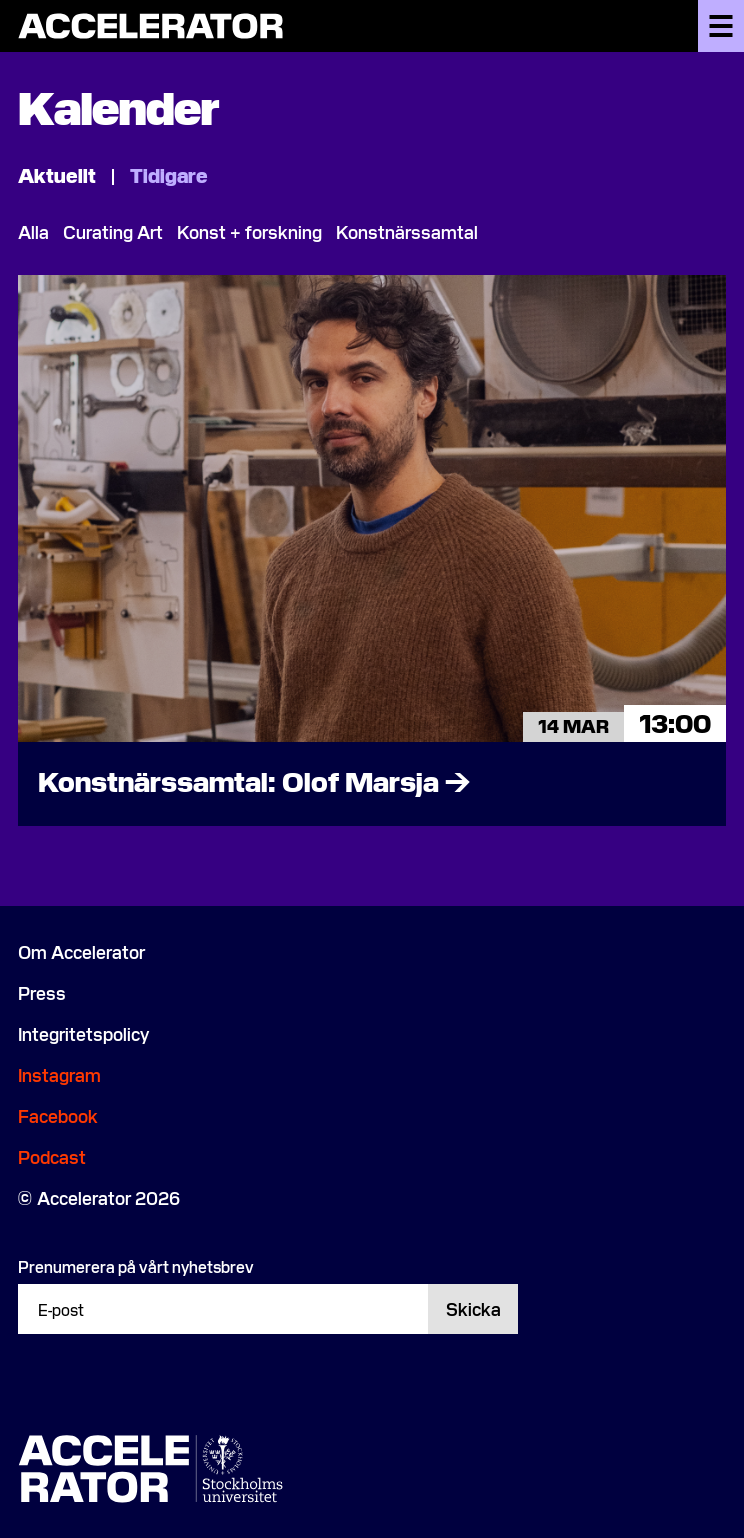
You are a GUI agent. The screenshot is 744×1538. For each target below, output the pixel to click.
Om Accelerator (81, 951)
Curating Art (113, 231)
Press (42, 992)
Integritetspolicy (83, 1033)
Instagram (59, 1074)
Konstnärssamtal (407, 231)
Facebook (58, 1115)
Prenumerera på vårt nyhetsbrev (136, 1266)
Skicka (473, 1308)
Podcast (52, 1156)
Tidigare (169, 174)
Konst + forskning (249, 231)
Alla (33, 231)
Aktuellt (59, 174)
